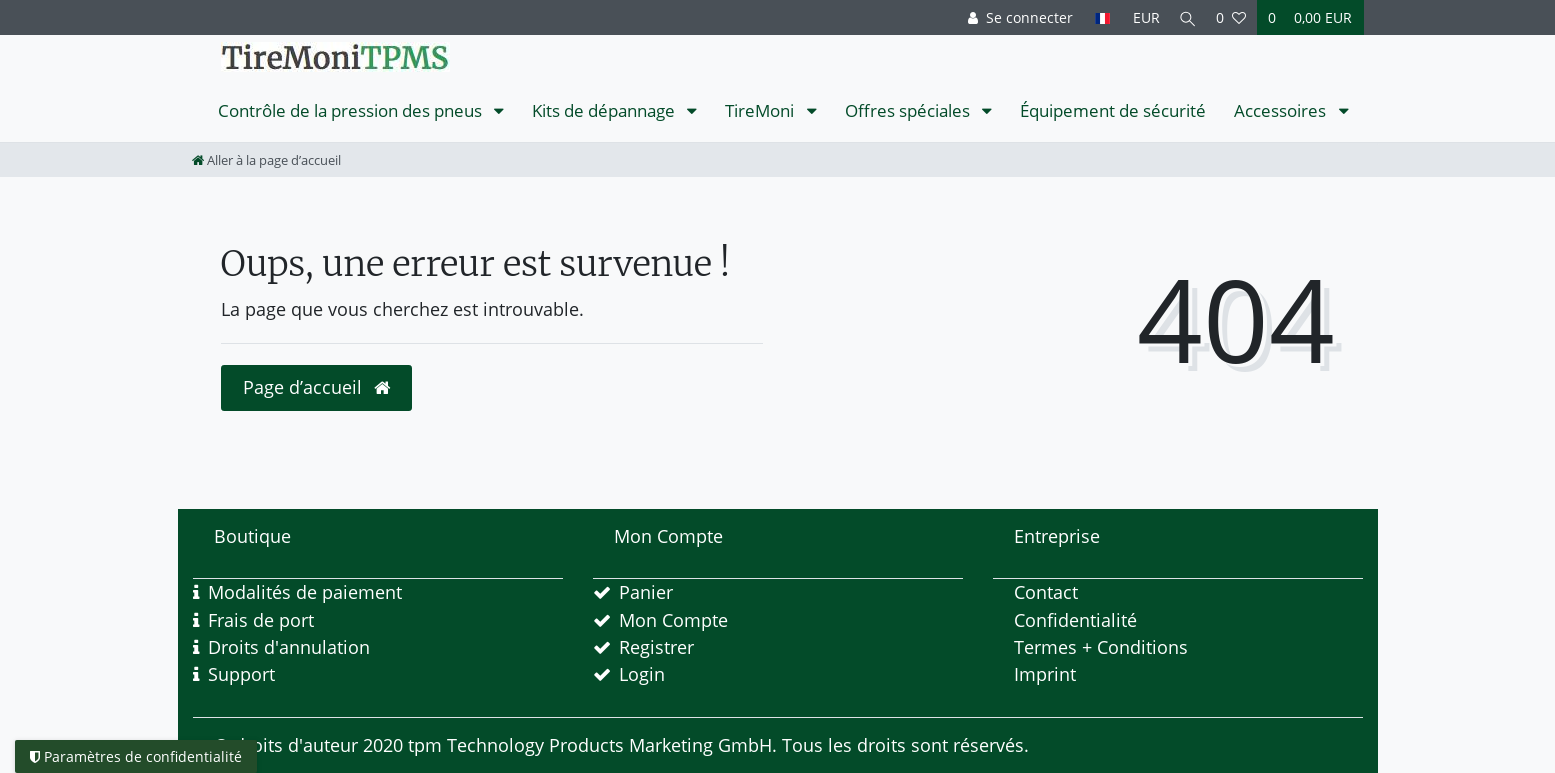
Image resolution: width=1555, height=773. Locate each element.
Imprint (1045, 674)
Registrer (656, 647)
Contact (1046, 592)
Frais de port (261, 620)
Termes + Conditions (1101, 647)
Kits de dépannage (605, 110)
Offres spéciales (909, 110)
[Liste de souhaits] (1231, 17)
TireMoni (761, 110)
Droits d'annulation (289, 647)
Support (241, 674)
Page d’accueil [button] (316, 387)
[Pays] (1097, 17)
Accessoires (1282, 110)
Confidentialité (1075, 620)
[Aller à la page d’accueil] (266, 160)
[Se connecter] (1015, 17)
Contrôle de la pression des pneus (352, 110)
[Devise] (1140, 17)
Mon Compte (673, 620)
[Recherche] (1185, 17)
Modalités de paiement (305, 592)
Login (642, 674)
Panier (646, 592)
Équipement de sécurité (1113, 110)
